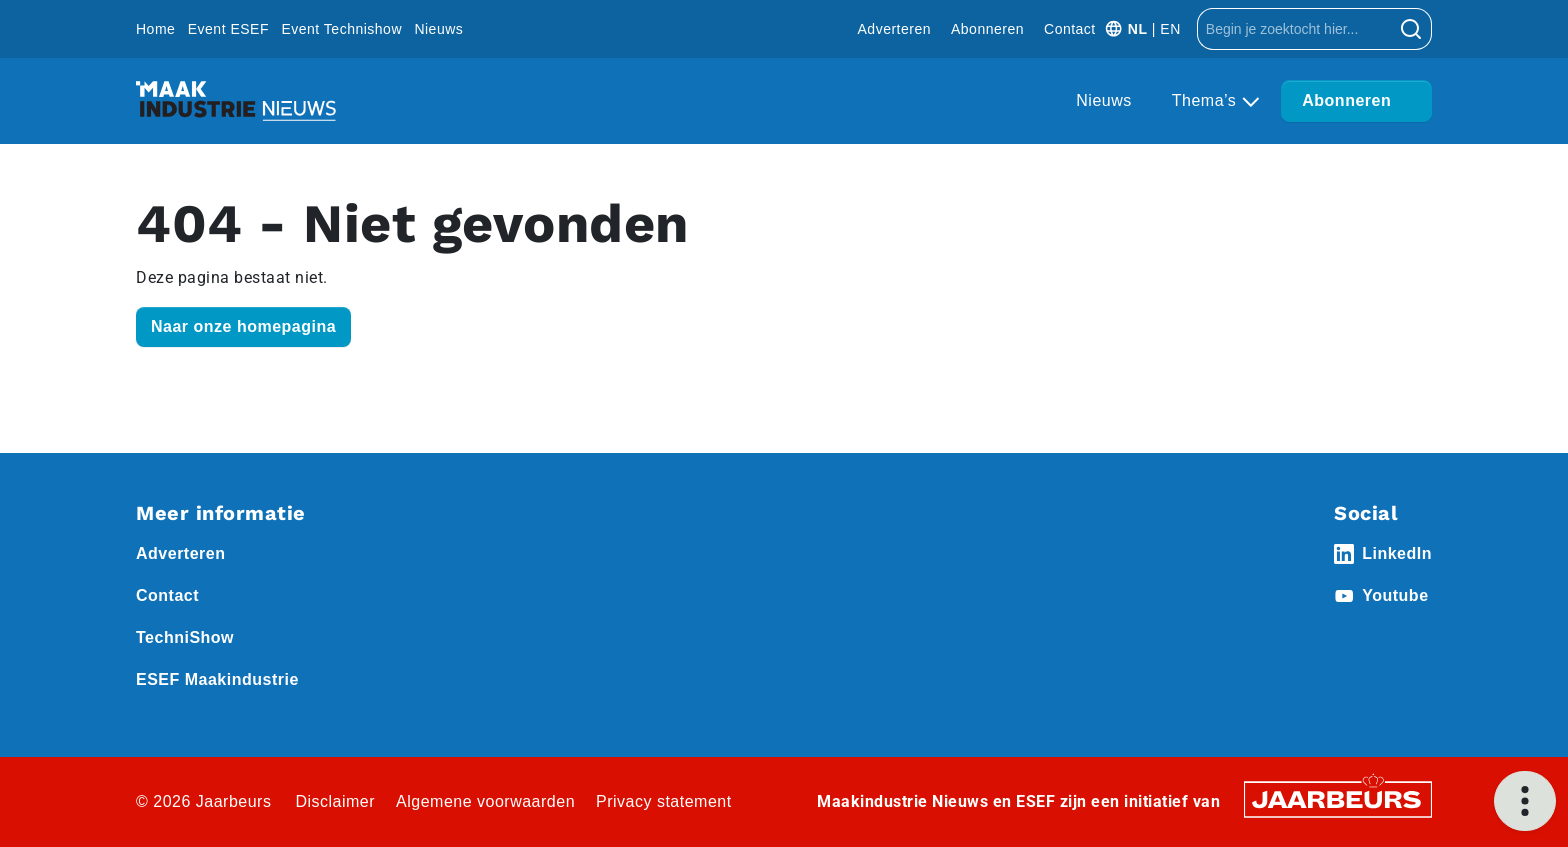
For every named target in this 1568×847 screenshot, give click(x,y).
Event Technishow (341, 29)
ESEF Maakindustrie (217, 679)
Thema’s (1207, 100)
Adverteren (894, 29)
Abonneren (987, 29)
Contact (1070, 29)
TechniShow (185, 637)
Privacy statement (664, 801)
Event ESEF (228, 29)
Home (155, 29)
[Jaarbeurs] (1338, 798)
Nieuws (438, 29)
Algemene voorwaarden (485, 801)
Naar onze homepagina (243, 326)
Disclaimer (335, 801)
